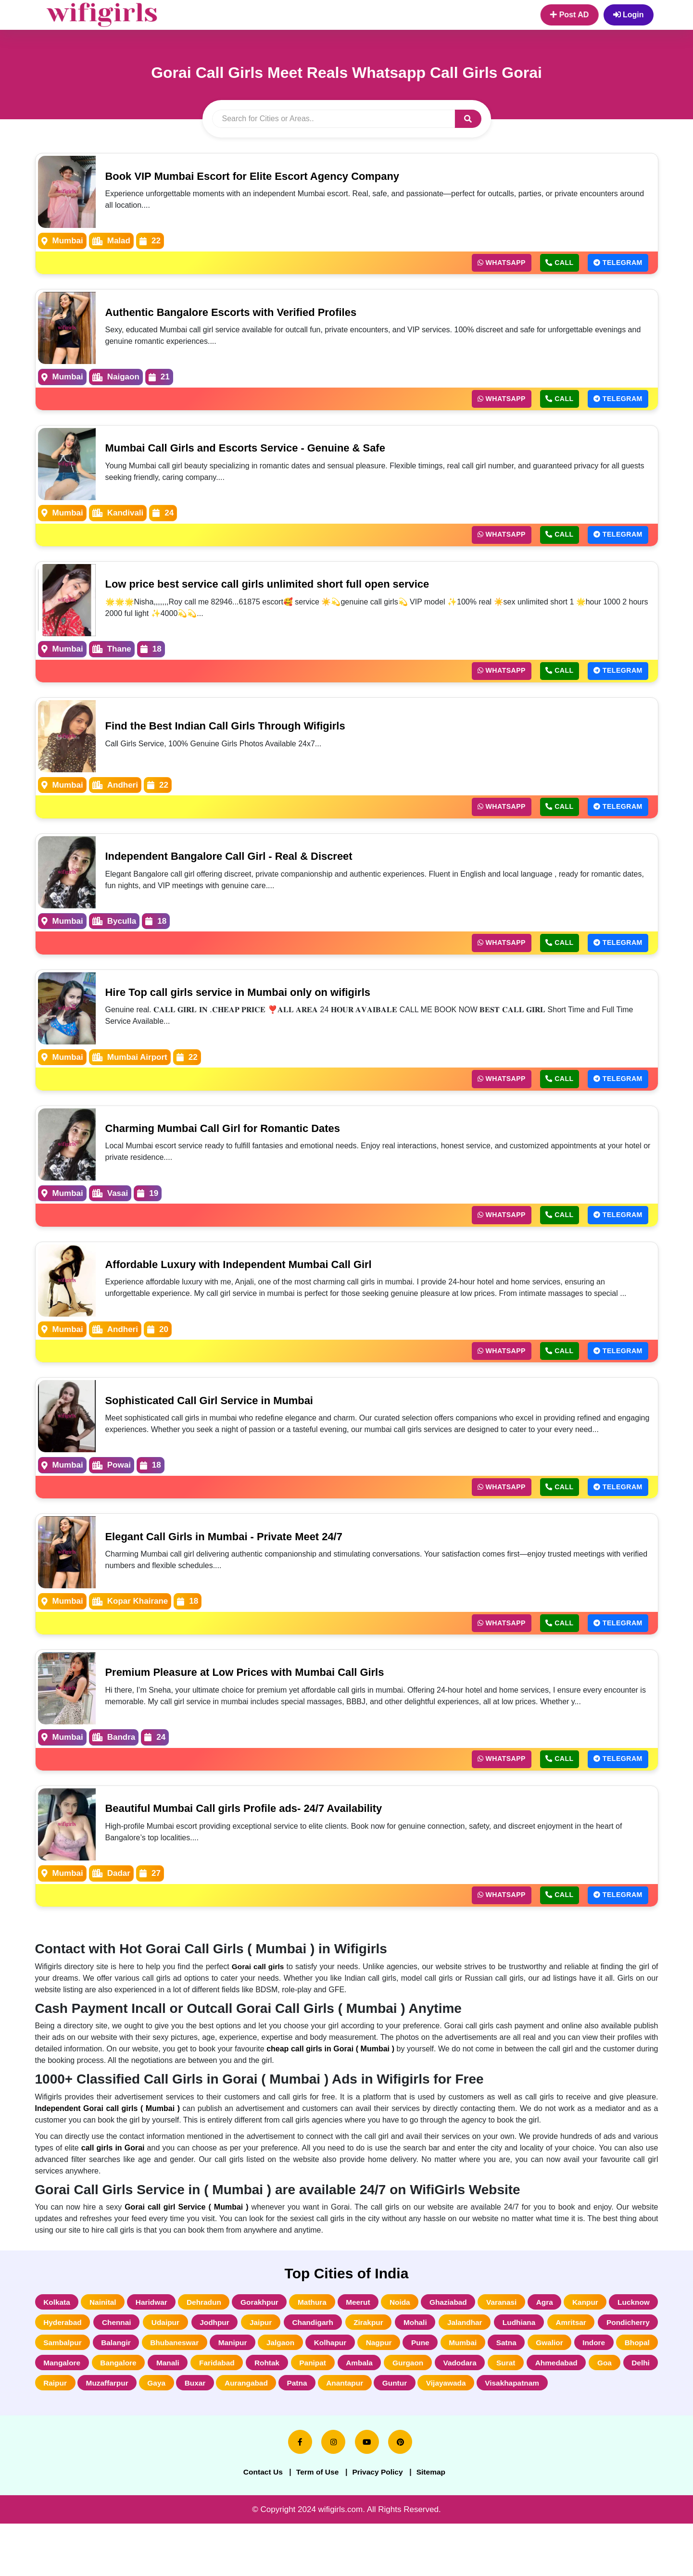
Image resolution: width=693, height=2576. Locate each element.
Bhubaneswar (312, 2368)
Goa (221, 2412)
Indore (152, 2390)
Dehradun (219, 2325)
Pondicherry (122, 2368)
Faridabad (423, 2390)
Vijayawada (112, 2433)
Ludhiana (631, 2347)
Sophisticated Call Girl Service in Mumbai (219, 1415)
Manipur (376, 2368)
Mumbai (633, 2368)
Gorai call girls (258, 1989)
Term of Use (315, 2523)
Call (550, 264)
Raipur (306, 2412)
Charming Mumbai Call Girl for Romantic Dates (234, 1139)
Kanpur (635, 2325)
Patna (576, 2412)
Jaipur (343, 2347)
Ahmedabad (168, 2412)
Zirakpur (463, 2347)
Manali (370, 2390)
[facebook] (300, 2493)
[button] (467, 119)
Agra (590, 2325)
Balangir (247, 2368)
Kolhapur (485, 2368)
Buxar (463, 2412)
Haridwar (161, 2325)
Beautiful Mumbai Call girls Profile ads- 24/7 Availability (256, 1828)
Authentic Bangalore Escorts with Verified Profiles (242, 313)
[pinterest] (400, 2493)
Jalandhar (571, 2347)
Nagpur (539, 2368)
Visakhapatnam (182, 2433)
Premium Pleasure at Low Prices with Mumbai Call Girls (258, 1690)
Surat (112, 2412)
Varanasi (543, 2325)
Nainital (109, 2325)
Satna (55, 2390)
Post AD (569, 15)
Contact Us (256, 2523)
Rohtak (478, 2390)
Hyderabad (123, 2347)
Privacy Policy (380, 2523)
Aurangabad (519, 2412)
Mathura (336, 2325)
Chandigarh (401, 2347)
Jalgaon (430, 2368)
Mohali (516, 2347)
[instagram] (333, 2493)
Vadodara (62, 2412)
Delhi (261, 2412)
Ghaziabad (485, 2325)
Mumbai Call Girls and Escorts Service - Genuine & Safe (258, 451)
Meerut (386, 2325)
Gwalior (102, 2390)
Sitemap (438, 2523)
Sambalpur (189, 2368)
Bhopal (200, 2390)
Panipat (528, 2390)
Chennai (182, 2347)
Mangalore (255, 2390)
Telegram (615, 264)
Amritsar (60, 2368)
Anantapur (629, 2412)
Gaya (419, 2412)
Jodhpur (292, 2347)
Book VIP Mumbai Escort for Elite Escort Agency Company (266, 175)
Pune (586, 2368)
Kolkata (59, 2325)
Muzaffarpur (364, 2412)
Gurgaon (633, 2390)
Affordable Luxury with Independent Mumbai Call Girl (251, 1277)
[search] (333, 119)
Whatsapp (485, 264)
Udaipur (237, 2347)
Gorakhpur (279, 2325)
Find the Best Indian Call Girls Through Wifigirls (236, 732)
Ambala (579, 2390)
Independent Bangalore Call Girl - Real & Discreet (240, 864)
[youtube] (367, 2493)
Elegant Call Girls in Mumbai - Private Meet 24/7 (235, 1553)
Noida (432, 2325)
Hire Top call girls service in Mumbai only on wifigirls (250, 1002)
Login (628, 15)
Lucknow (61, 2347)
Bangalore (316, 2390)
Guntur (57, 2433)
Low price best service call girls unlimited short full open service (282, 588)
